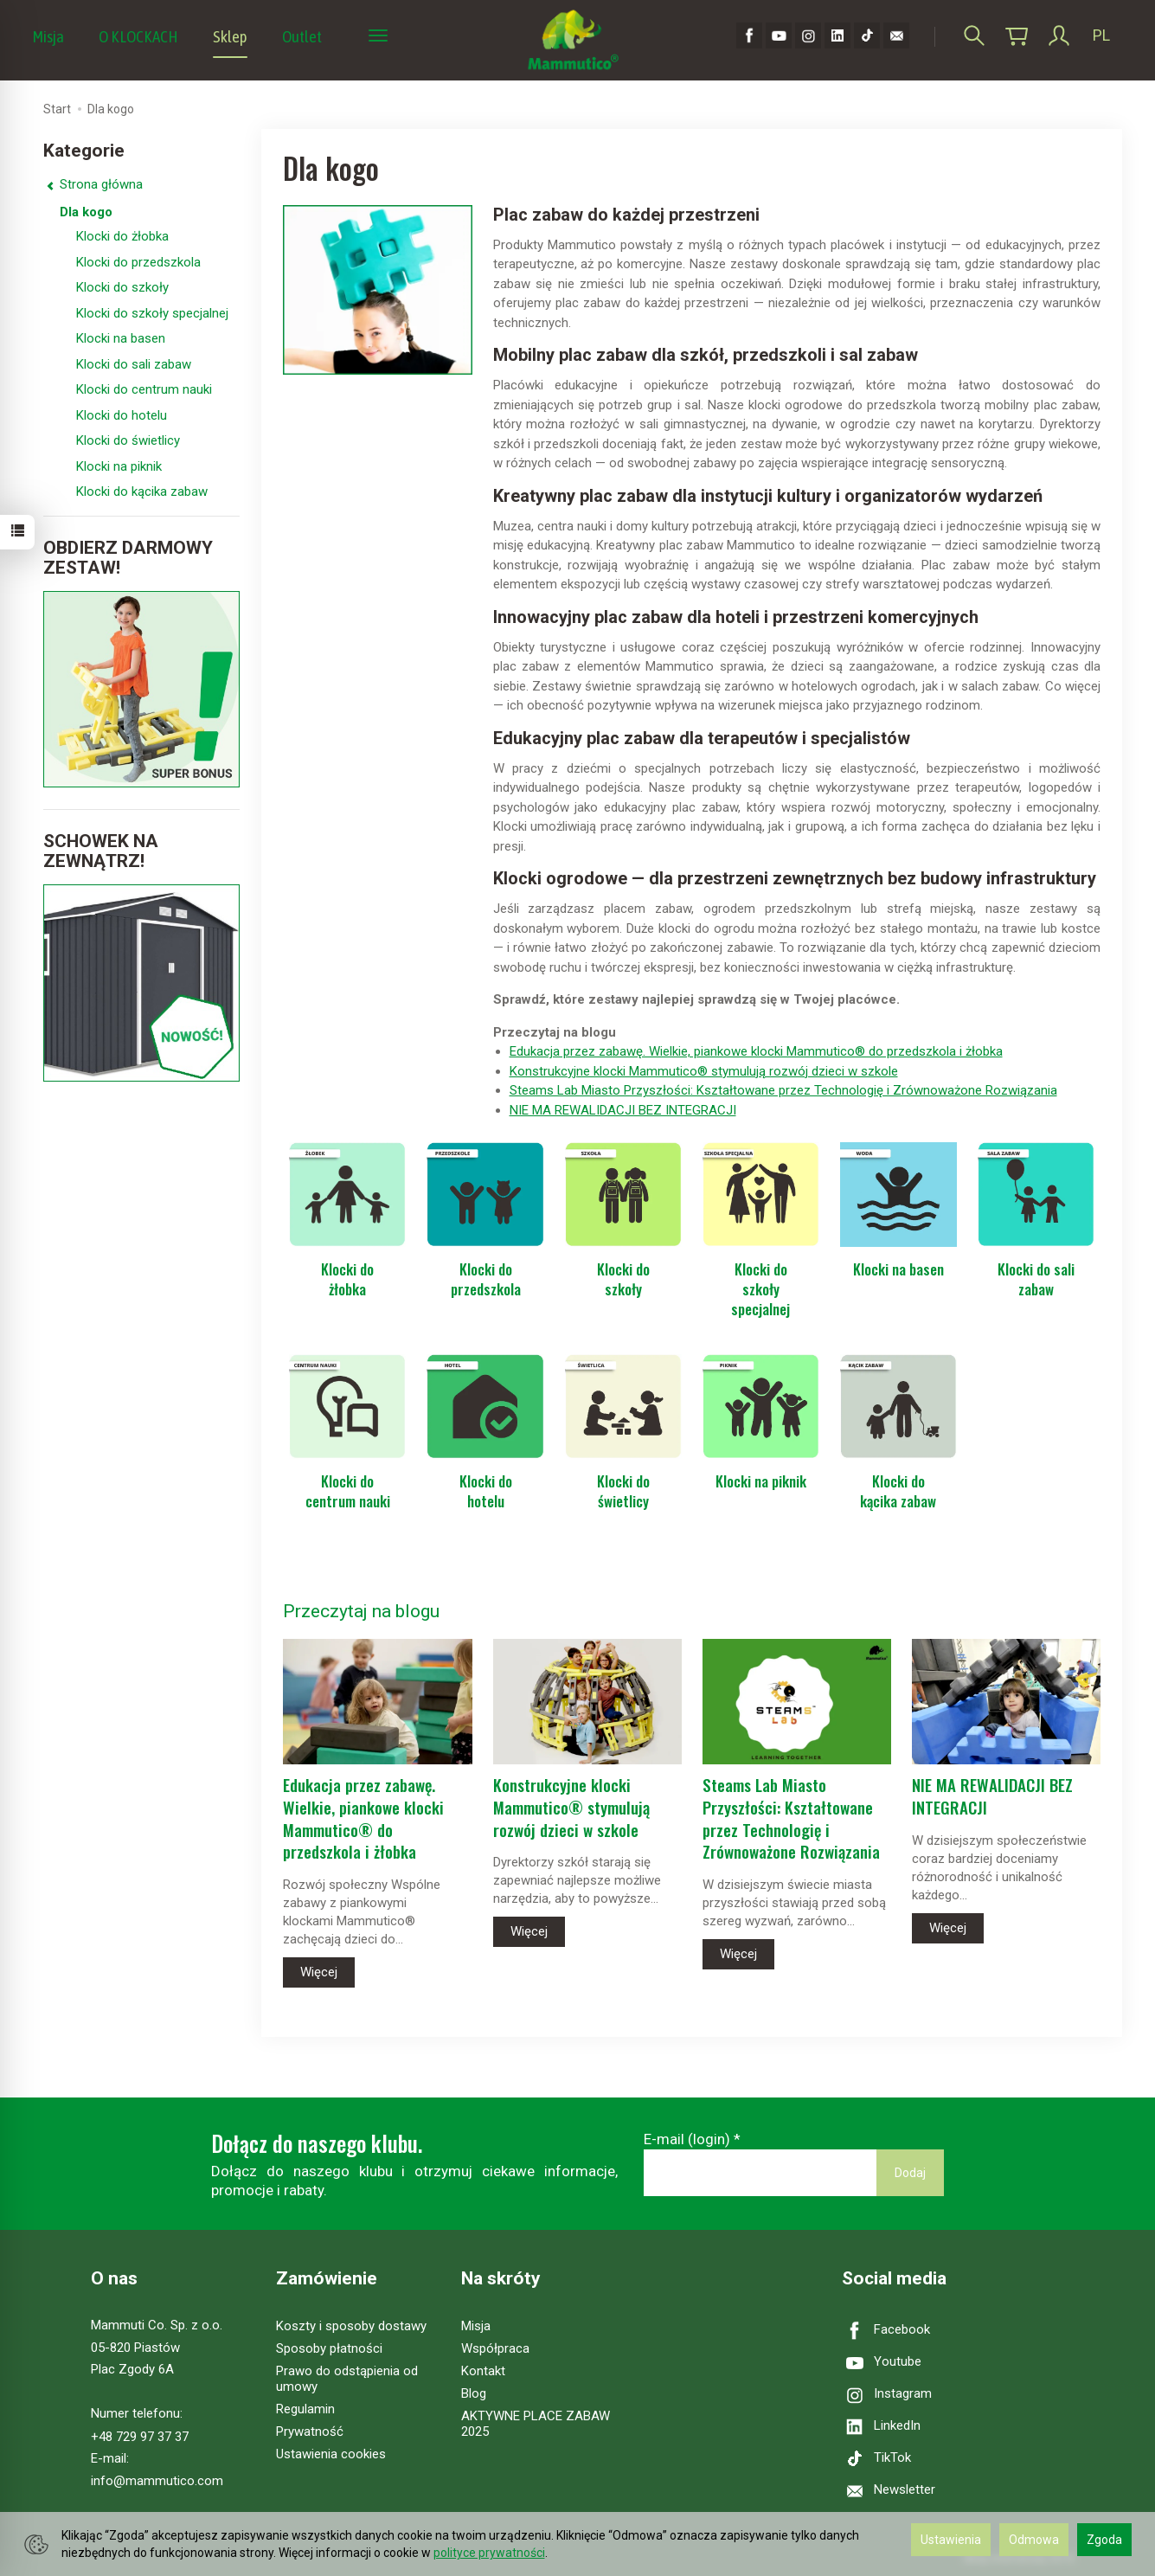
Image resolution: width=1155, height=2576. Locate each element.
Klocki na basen (898, 1269)
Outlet (302, 36)
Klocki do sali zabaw (1036, 1279)
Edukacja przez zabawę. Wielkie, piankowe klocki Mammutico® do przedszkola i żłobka (756, 1051)
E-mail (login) (687, 2139)
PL (1101, 35)
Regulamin (305, 2409)
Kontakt (483, 2371)
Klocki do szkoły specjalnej (760, 1289)
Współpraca (495, 2348)
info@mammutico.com (157, 2481)
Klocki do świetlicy (623, 1491)
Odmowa (1034, 2540)
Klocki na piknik (760, 1481)
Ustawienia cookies (331, 2454)
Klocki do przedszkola (486, 1279)
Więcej (318, 1972)
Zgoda (1104, 2540)
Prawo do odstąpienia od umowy (347, 2378)
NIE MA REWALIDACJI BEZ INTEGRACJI (623, 1110)
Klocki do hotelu (485, 1491)
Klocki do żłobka (347, 1279)
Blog (473, 2393)
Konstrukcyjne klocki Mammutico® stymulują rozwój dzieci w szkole (704, 1071)
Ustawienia (951, 2540)
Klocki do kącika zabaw (898, 1491)
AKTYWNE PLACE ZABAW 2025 (535, 2423)
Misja (48, 36)
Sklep (230, 36)
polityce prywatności (489, 2553)
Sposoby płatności (329, 2348)
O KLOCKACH (138, 36)
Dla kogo (86, 212)
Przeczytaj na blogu (361, 1611)
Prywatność (309, 2431)
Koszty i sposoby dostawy (351, 2326)
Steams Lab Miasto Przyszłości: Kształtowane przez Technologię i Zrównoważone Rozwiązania (783, 1090)
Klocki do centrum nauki (347, 1491)
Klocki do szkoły (623, 1279)
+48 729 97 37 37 (140, 2436)
